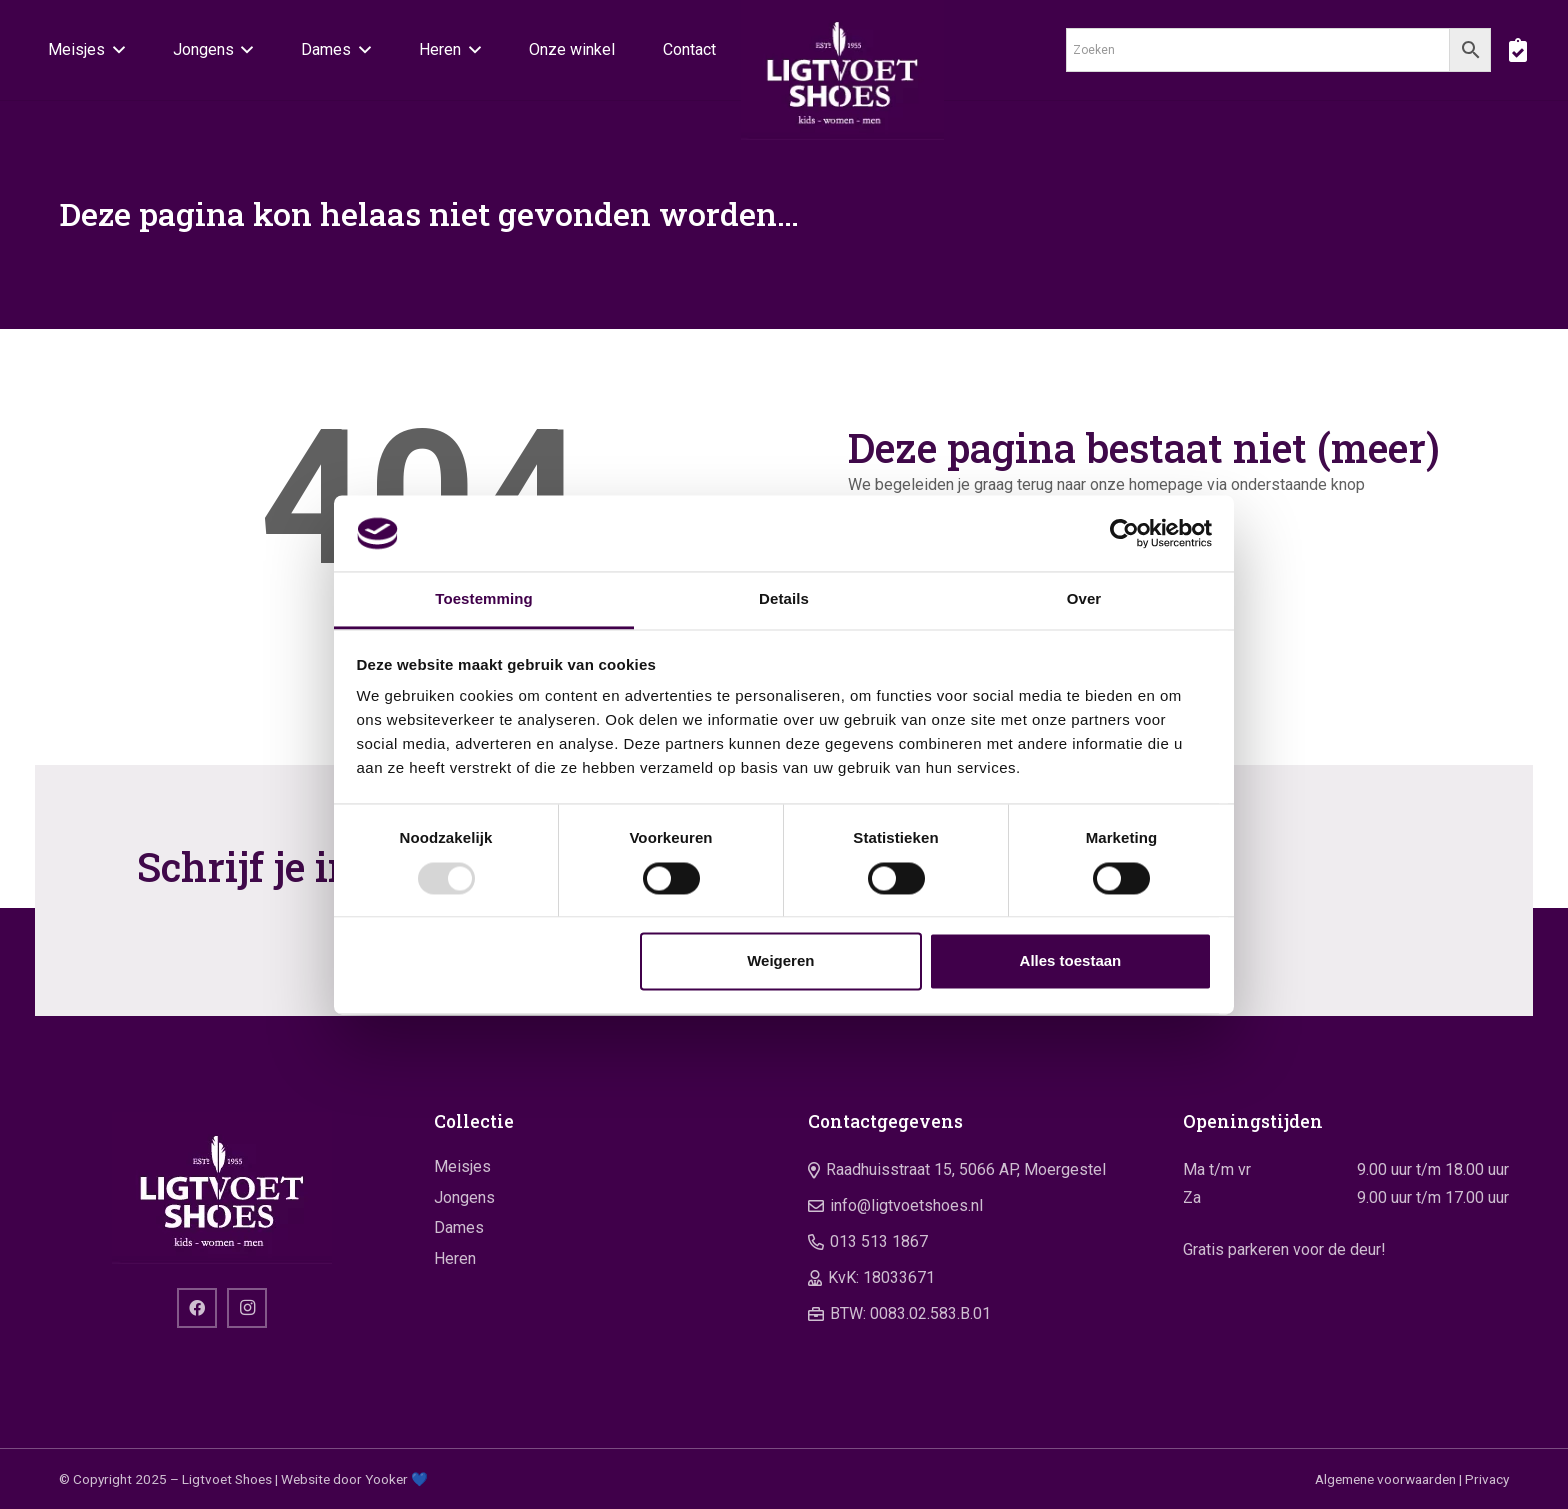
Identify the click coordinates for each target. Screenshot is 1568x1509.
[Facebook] (197, 1308)
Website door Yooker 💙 (354, 1479)
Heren (455, 1258)
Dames (459, 1227)
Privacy (1487, 1479)
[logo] (842, 70)
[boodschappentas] (1517, 50)
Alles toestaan (1071, 961)
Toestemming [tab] (484, 599)
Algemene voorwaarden (1385, 1479)
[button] (115, 50)
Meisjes (462, 1166)
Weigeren (780, 961)
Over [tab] (1084, 599)
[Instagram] (247, 1308)
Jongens (464, 1197)
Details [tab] (784, 599)
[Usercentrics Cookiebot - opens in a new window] (1124, 533)
